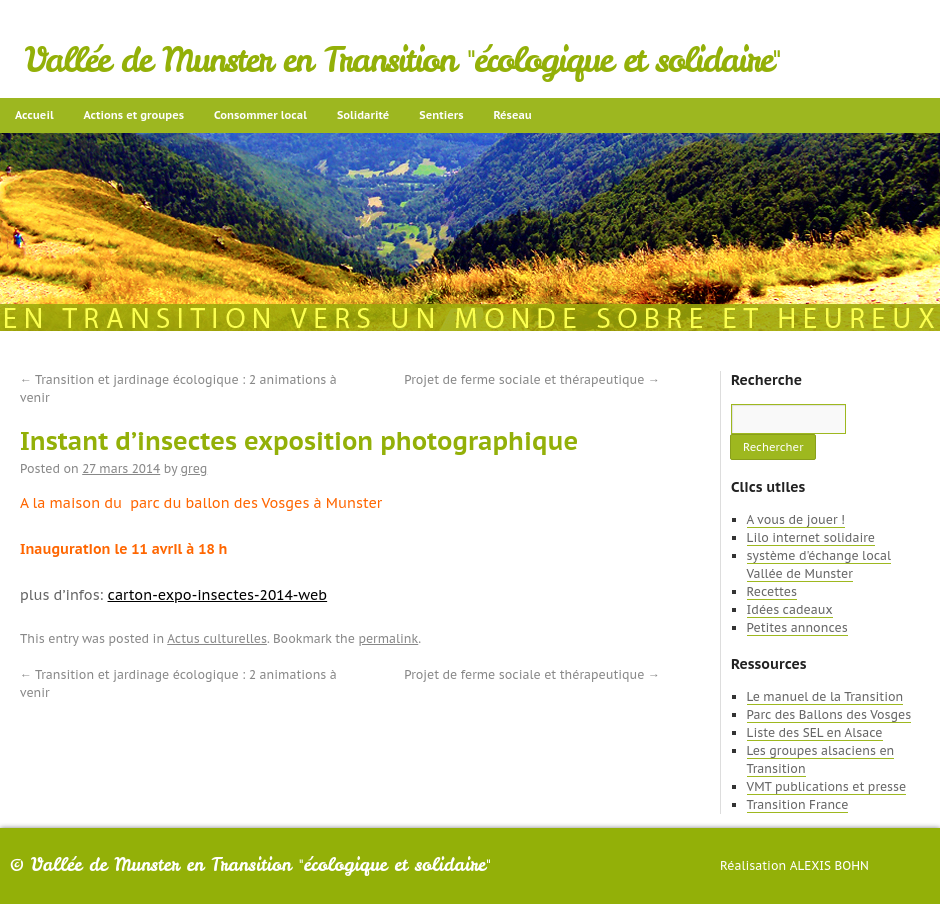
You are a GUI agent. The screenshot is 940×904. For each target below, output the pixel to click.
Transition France (798, 804)
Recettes (772, 591)
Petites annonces (797, 627)
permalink (388, 638)
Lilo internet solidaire (811, 537)
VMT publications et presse (827, 786)
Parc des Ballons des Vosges (829, 714)
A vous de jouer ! (796, 519)
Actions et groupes (134, 115)
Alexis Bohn (829, 865)
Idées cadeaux (790, 609)
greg (194, 468)
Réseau (512, 115)
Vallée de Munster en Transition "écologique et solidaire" (402, 60)
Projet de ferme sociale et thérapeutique (532, 379)
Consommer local (260, 115)
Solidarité (363, 115)
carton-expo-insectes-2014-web (218, 595)
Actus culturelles (217, 638)
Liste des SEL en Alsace (815, 732)
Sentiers (441, 115)
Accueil (34, 115)
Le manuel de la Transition (825, 696)
